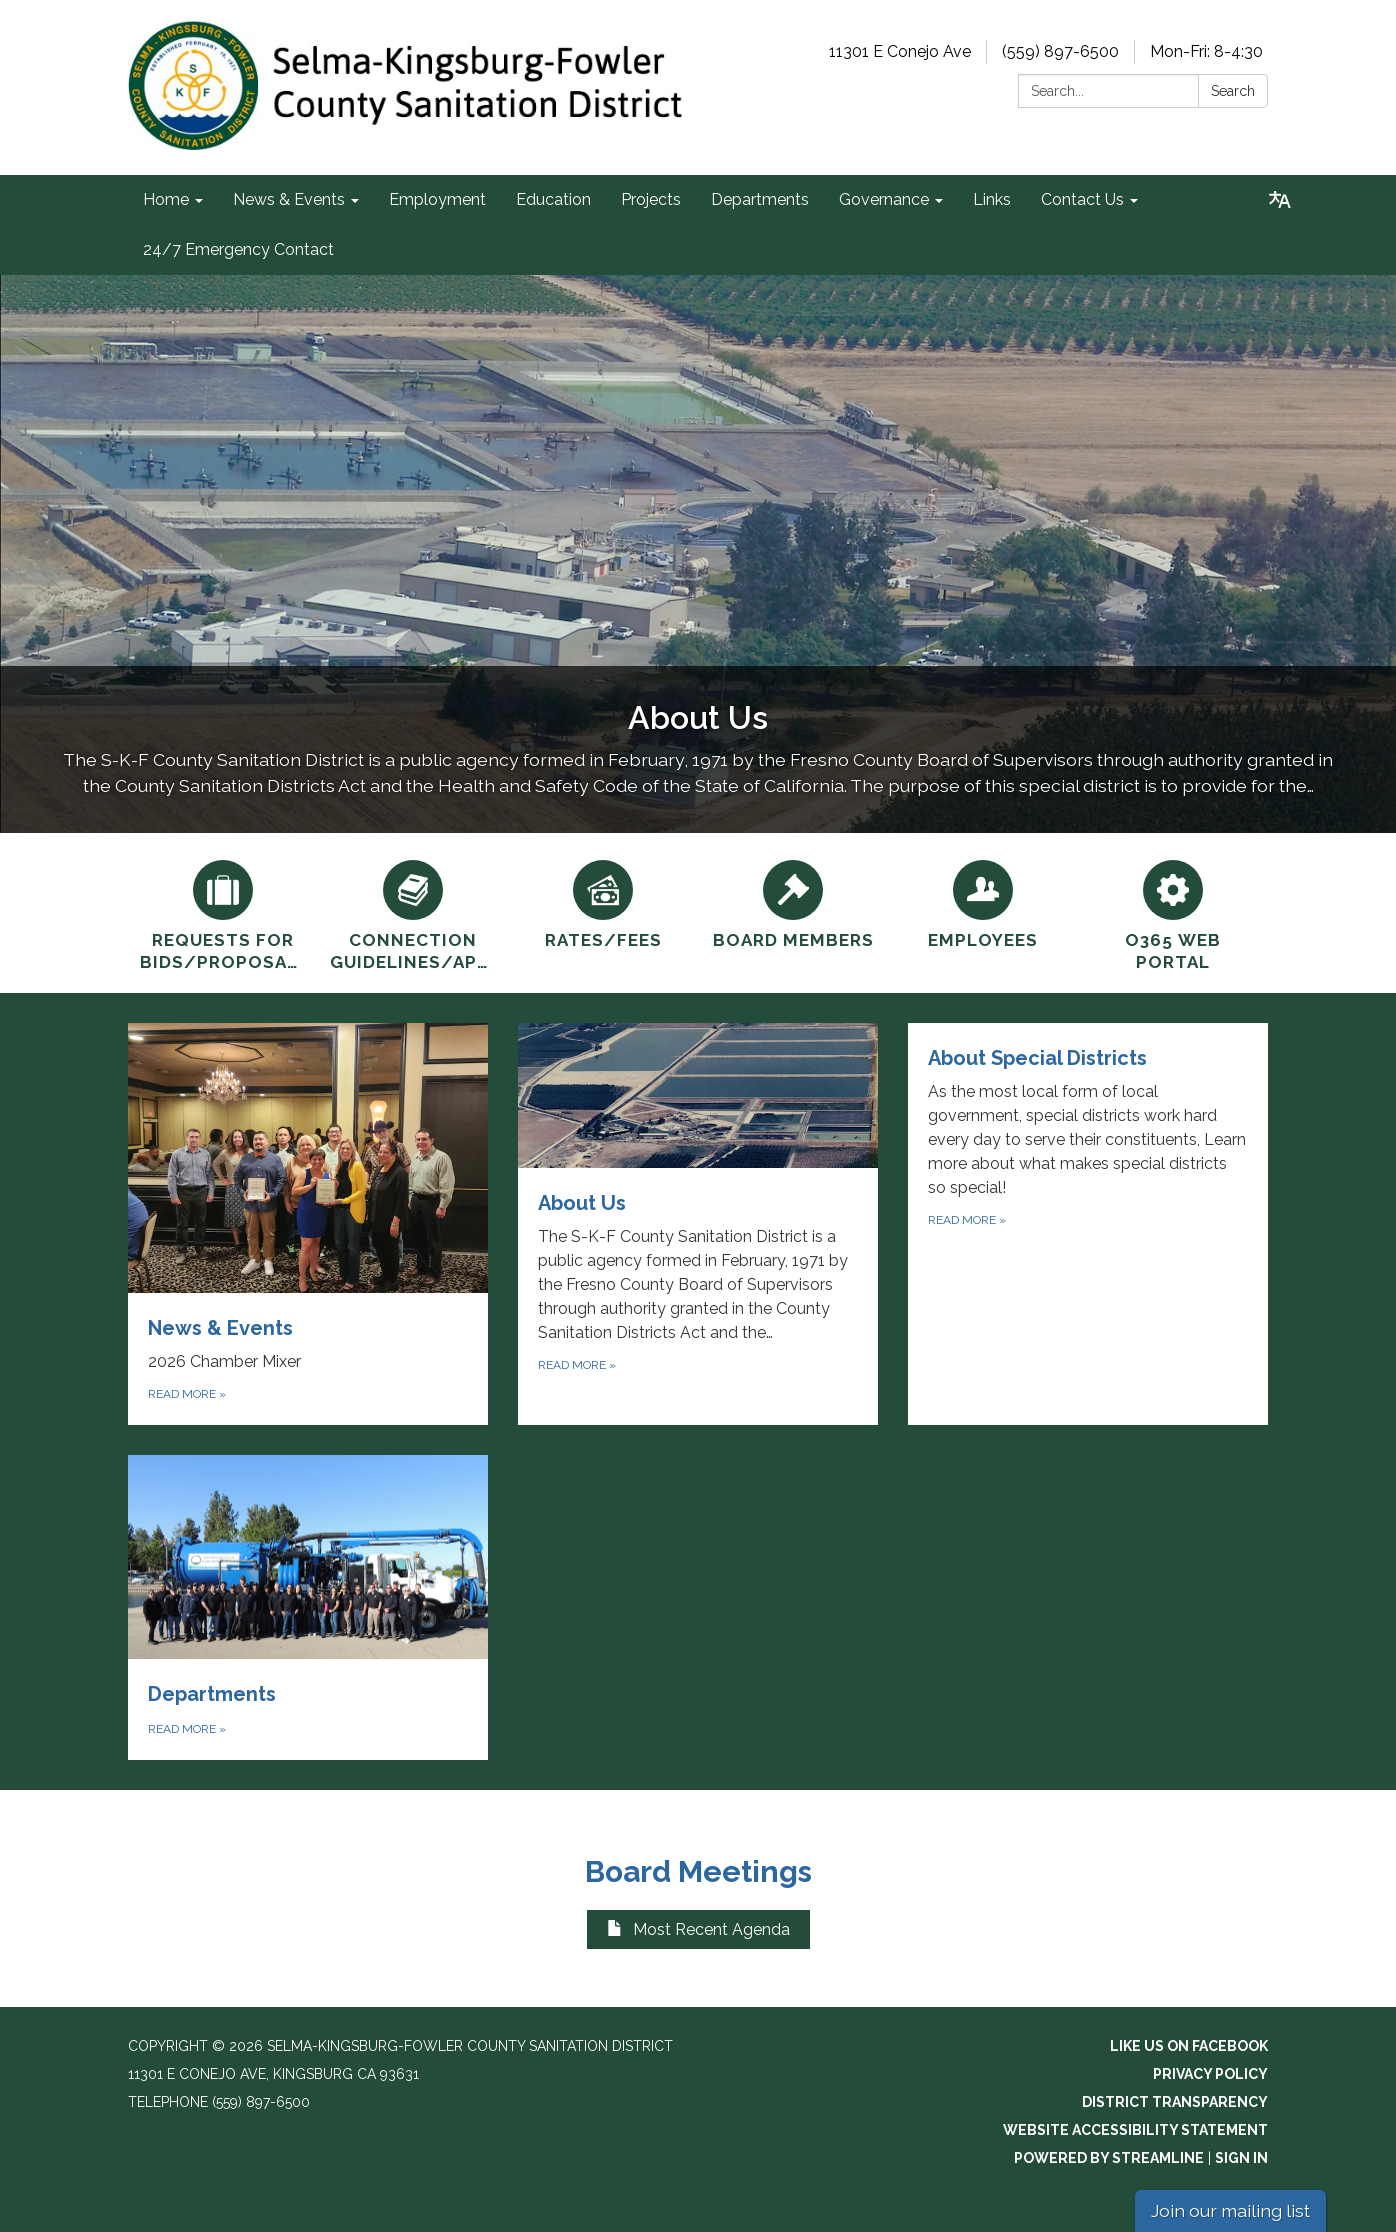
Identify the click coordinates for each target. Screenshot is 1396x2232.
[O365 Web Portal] (1173, 913)
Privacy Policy (1210, 2074)
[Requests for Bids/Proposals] (223, 913)
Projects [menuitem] (651, 199)
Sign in (1241, 2158)
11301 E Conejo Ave (900, 51)
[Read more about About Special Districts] (1088, 1224)
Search (1233, 91)
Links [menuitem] (992, 199)
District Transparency (1175, 2102)
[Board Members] (793, 902)
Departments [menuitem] (760, 199)
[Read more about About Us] (698, 1224)
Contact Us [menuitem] (1082, 199)
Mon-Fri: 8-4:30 (1206, 51)
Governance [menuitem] (884, 199)
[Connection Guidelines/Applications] (413, 913)
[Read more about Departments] (308, 1608)
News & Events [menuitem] (289, 199)
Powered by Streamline (1109, 2158)
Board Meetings (698, 1871)
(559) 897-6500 (1060, 51)
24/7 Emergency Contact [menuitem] (238, 249)
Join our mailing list (1230, 2210)
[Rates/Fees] (603, 902)
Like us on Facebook (1189, 2046)
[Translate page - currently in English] (1280, 200)
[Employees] (983, 902)
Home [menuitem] (166, 199)
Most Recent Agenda (698, 1929)
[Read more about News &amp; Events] (308, 1224)
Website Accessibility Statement (1135, 2130)
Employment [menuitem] (437, 199)
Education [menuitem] (553, 199)
